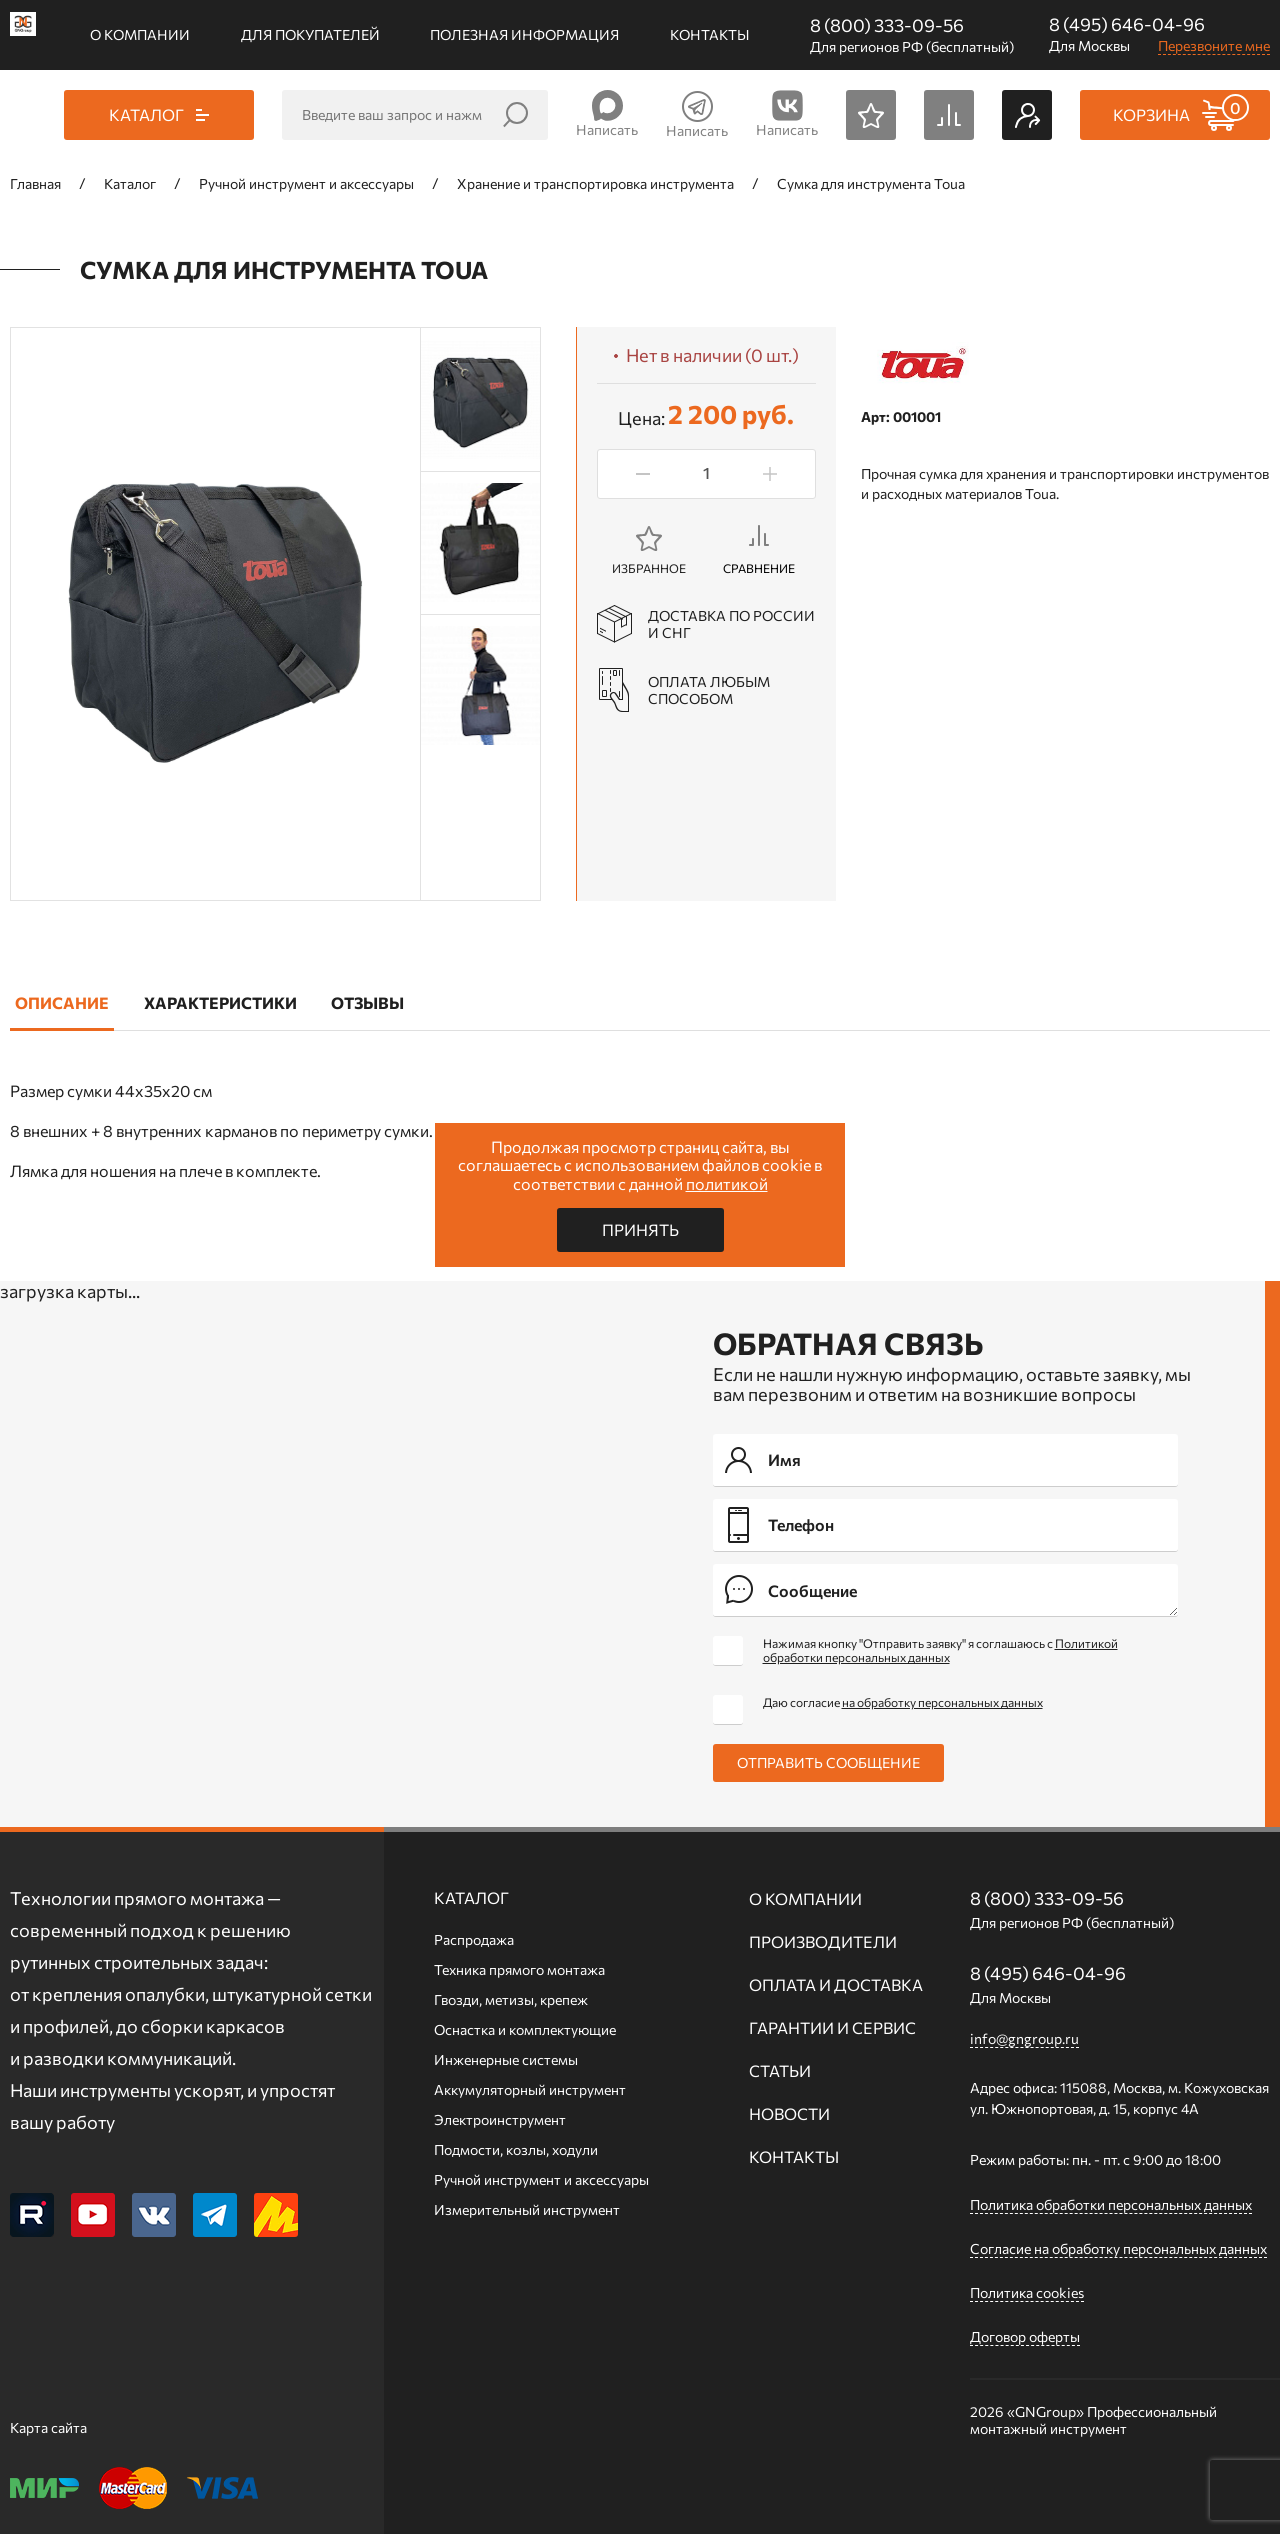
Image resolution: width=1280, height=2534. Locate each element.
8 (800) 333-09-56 (887, 25)
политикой (727, 1183)
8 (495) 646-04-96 (1127, 24)
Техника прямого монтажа (519, 1969)
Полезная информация (524, 34)
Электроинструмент (500, 2119)
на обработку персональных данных (942, 1702)
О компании (140, 34)
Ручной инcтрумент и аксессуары (541, 2179)
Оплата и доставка (836, 1984)
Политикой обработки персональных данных (940, 1650)
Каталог (471, 1897)
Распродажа (474, 1939)
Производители (823, 1941)
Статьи (780, 2070)
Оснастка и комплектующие (525, 2029)
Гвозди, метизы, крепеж (511, 1999)
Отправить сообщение (828, 1762)
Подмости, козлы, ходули (516, 2149)
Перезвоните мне (1214, 45)
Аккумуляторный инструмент (530, 2089)
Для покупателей (310, 34)
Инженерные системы (506, 2059)
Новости (789, 2113)
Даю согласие (903, 1702)
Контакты (709, 34)
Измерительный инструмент (527, 2209)
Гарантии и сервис (832, 2027)
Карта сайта (48, 2427)
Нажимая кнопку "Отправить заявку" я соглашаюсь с (940, 1650)
